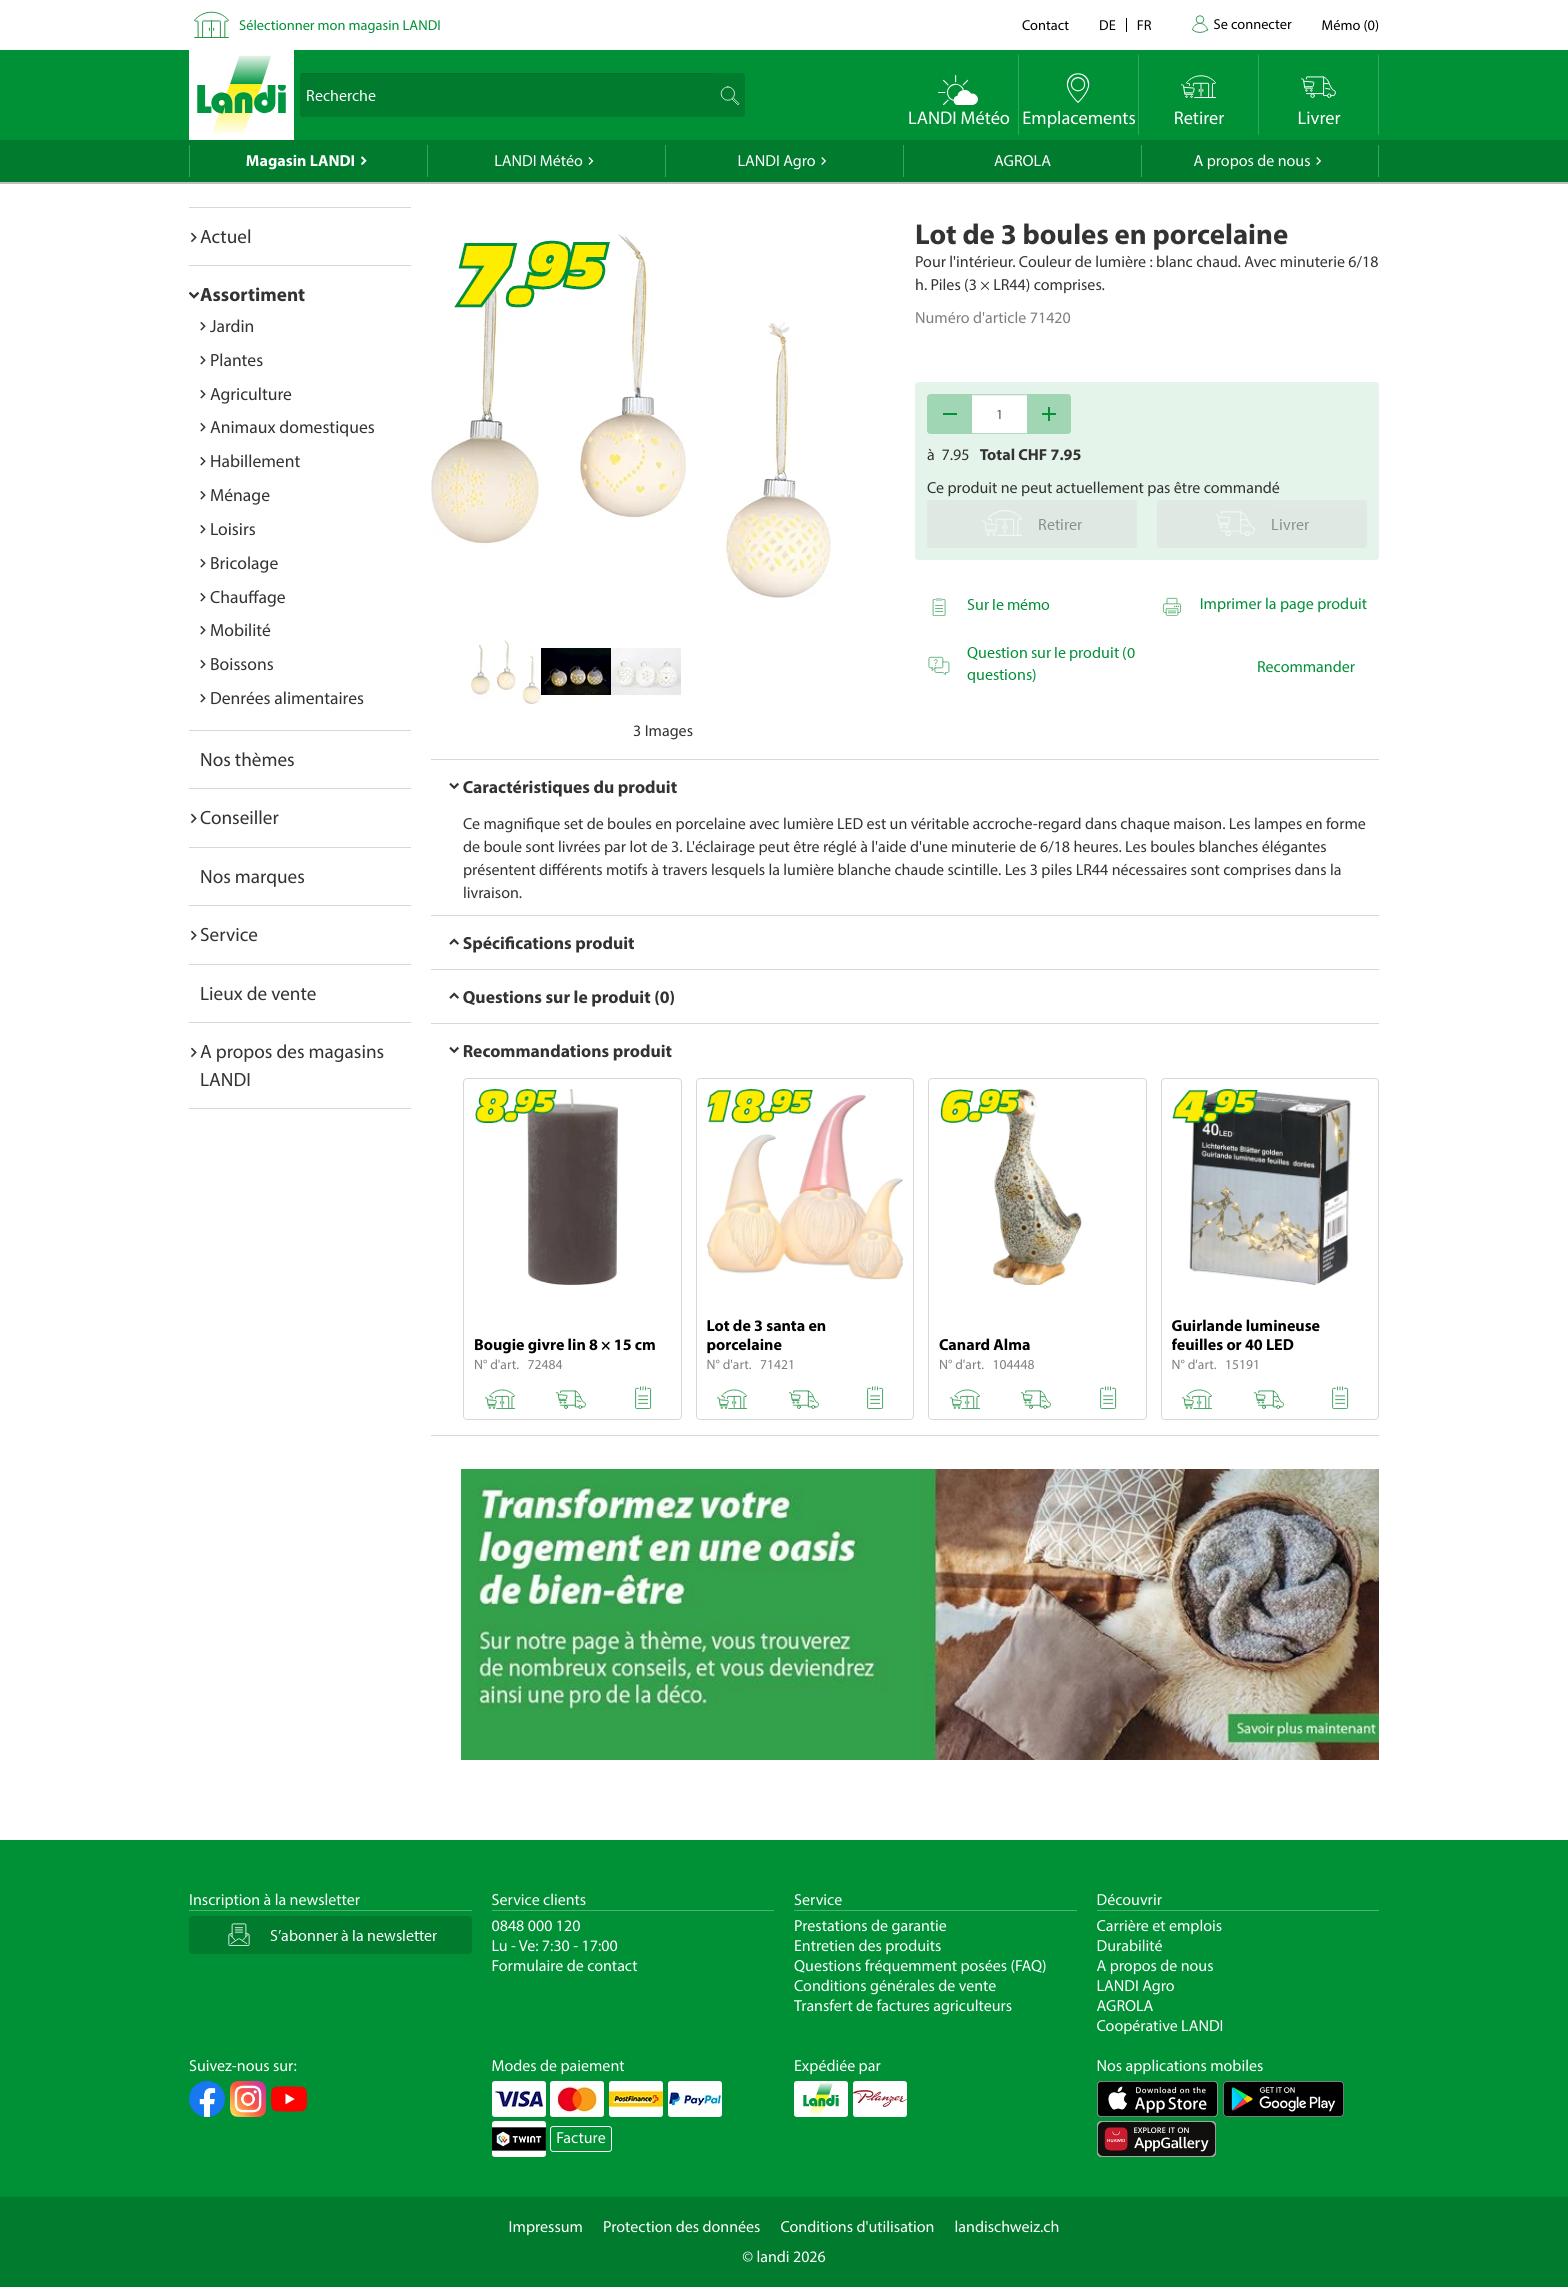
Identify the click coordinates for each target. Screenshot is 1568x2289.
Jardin (232, 325)
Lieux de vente (258, 993)
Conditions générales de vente (895, 1986)
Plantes (236, 359)
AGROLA (1022, 161)
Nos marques (252, 876)
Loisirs (233, 528)
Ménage (240, 494)
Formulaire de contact (565, 1966)
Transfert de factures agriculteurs (903, 2006)
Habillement (255, 460)
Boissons (242, 663)
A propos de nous (1251, 161)
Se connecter (1252, 23)
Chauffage (248, 596)
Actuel (225, 236)
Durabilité (1130, 1946)
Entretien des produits (867, 1946)
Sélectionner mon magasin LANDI (340, 24)
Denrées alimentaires (287, 697)
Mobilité (240, 629)
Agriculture (251, 393)
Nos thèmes (247, 759)
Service (229, 934)
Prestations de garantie (870, 1926)
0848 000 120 (536, 1926)
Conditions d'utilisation (857, 2227)
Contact (1045, 24)
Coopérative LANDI (1160, 2026)
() (1350, 24)
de (1107, 24)
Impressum (546, 2227)
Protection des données (682, 2227)
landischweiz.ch (1007, 2227)
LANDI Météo (538, 161)
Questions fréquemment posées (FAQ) (920, 1966)
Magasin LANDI (300, 161)
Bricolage (244, 562)
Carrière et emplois (1160, 1926)
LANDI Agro (776, 161)
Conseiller (239, 817)
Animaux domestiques (292, 426)
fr (1144, 24)
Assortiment (252, 294)
